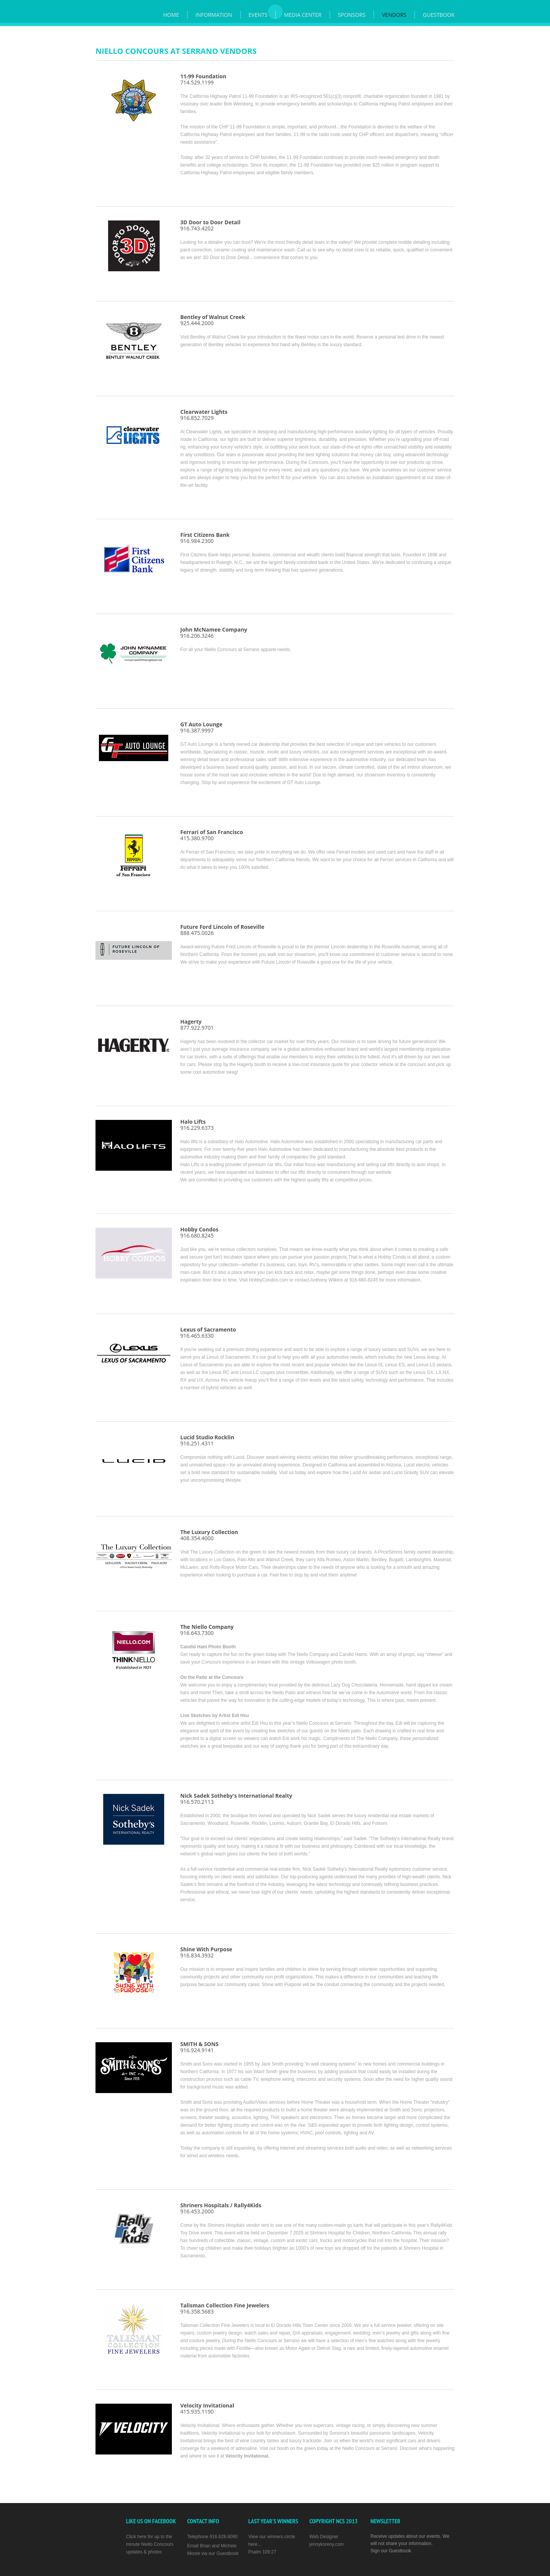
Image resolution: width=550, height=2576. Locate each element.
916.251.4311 (197, 1443)
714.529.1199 (203, 79)
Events (258, 14)
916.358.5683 (224, 2308)
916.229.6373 (197, 1124)
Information (214, 14)
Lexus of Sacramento (208, 1329)
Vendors (394, 14)
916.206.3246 (213, 632)
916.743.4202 (210, 225)
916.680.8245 (199, 1232)
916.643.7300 (197, 1632)
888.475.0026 (222, 929)
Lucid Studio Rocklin (207, 1437)
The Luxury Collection (209, 1532)
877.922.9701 (197, 1024)
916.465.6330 (197, 1335)
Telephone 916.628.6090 (212, 2536)
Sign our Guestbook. (391, 2550)
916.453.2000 (220, 2208)
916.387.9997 (201, 727)
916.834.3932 (206, 1952)
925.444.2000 (212, 320)
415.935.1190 (207, 2408)
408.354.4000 (197, 1538)
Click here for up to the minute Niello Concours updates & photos (149, 2544)
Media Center (302, 14)
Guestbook (439, 14)
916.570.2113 (236, 1798)
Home (171, 14)
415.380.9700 (211, 835)
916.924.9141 (199, 2047)
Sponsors (352, 14)
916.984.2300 (205, 537)
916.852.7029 (203, 414)
